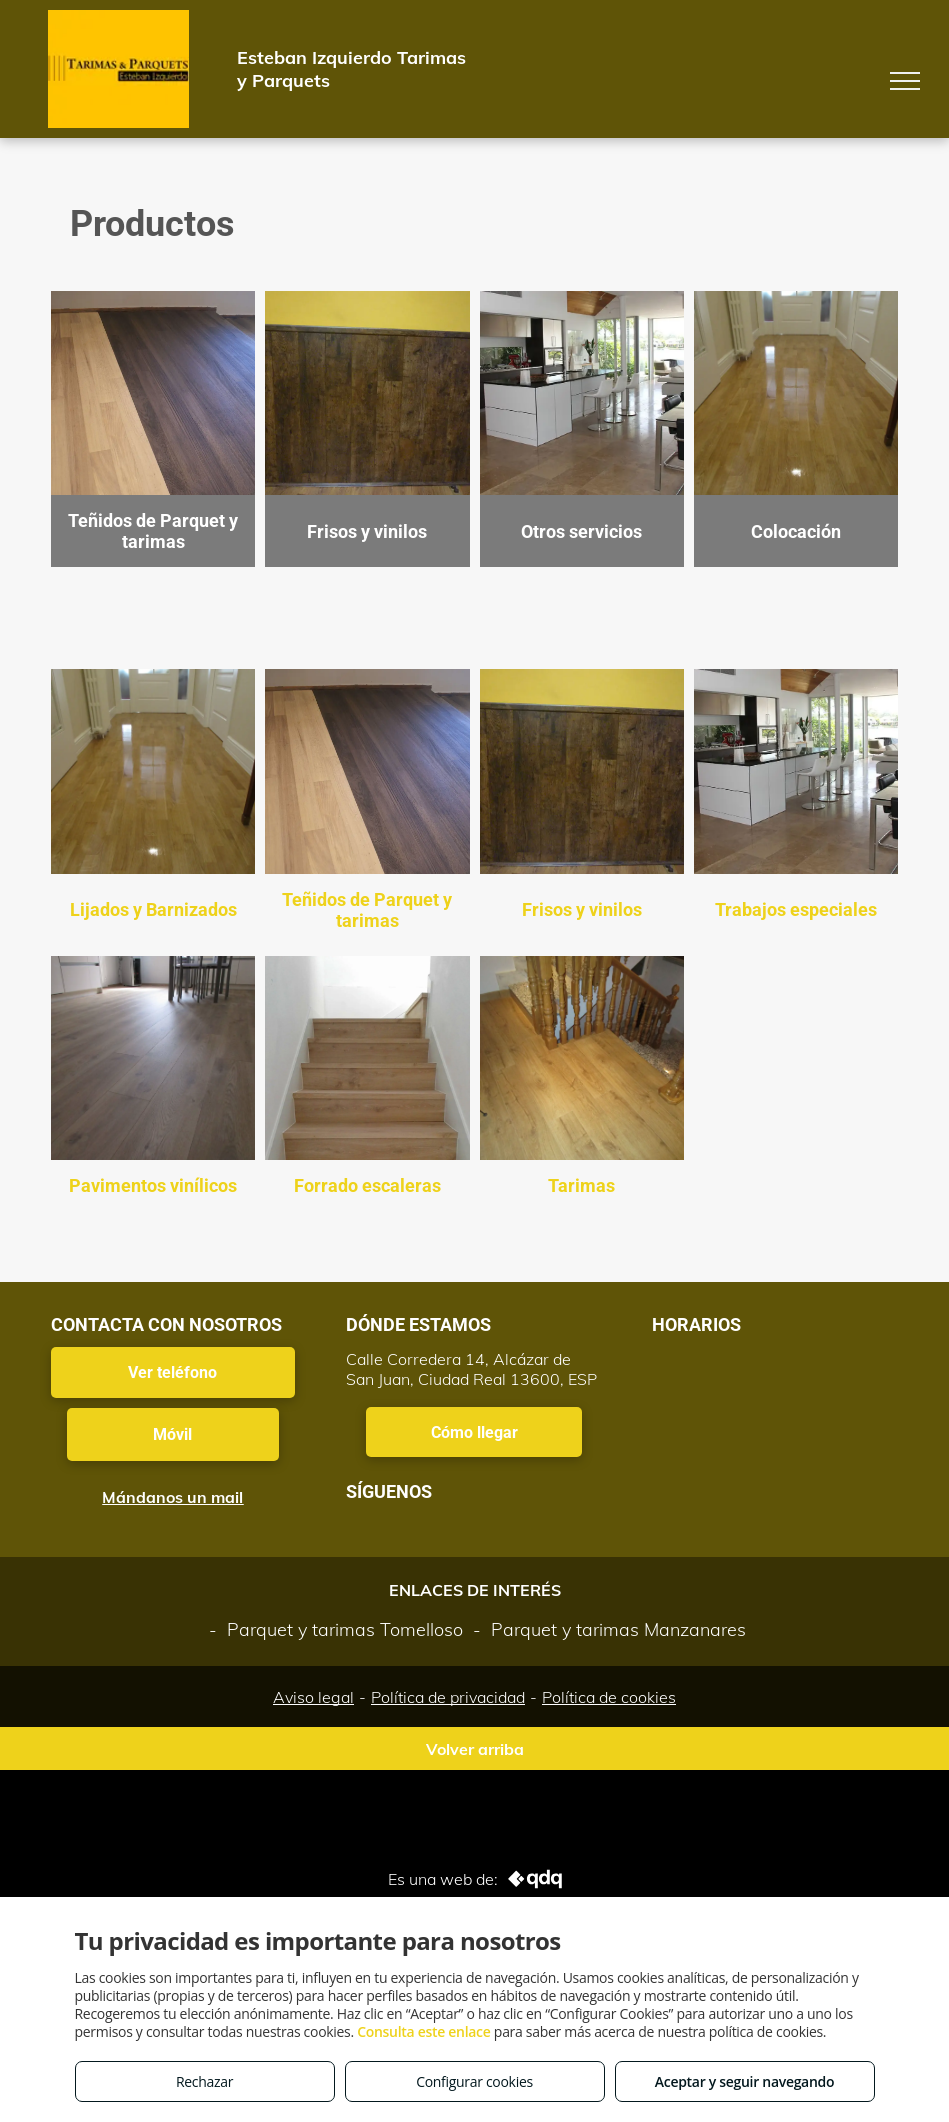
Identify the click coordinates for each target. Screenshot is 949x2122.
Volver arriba (475, 1749)
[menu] (905, 81)
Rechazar (204, 2081)
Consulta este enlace (423, 2031)
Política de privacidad (448, 1697)
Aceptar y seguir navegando (744, 2081)
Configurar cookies (474, 2081)
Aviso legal (313, 1697)
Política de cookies (609, 1697)
